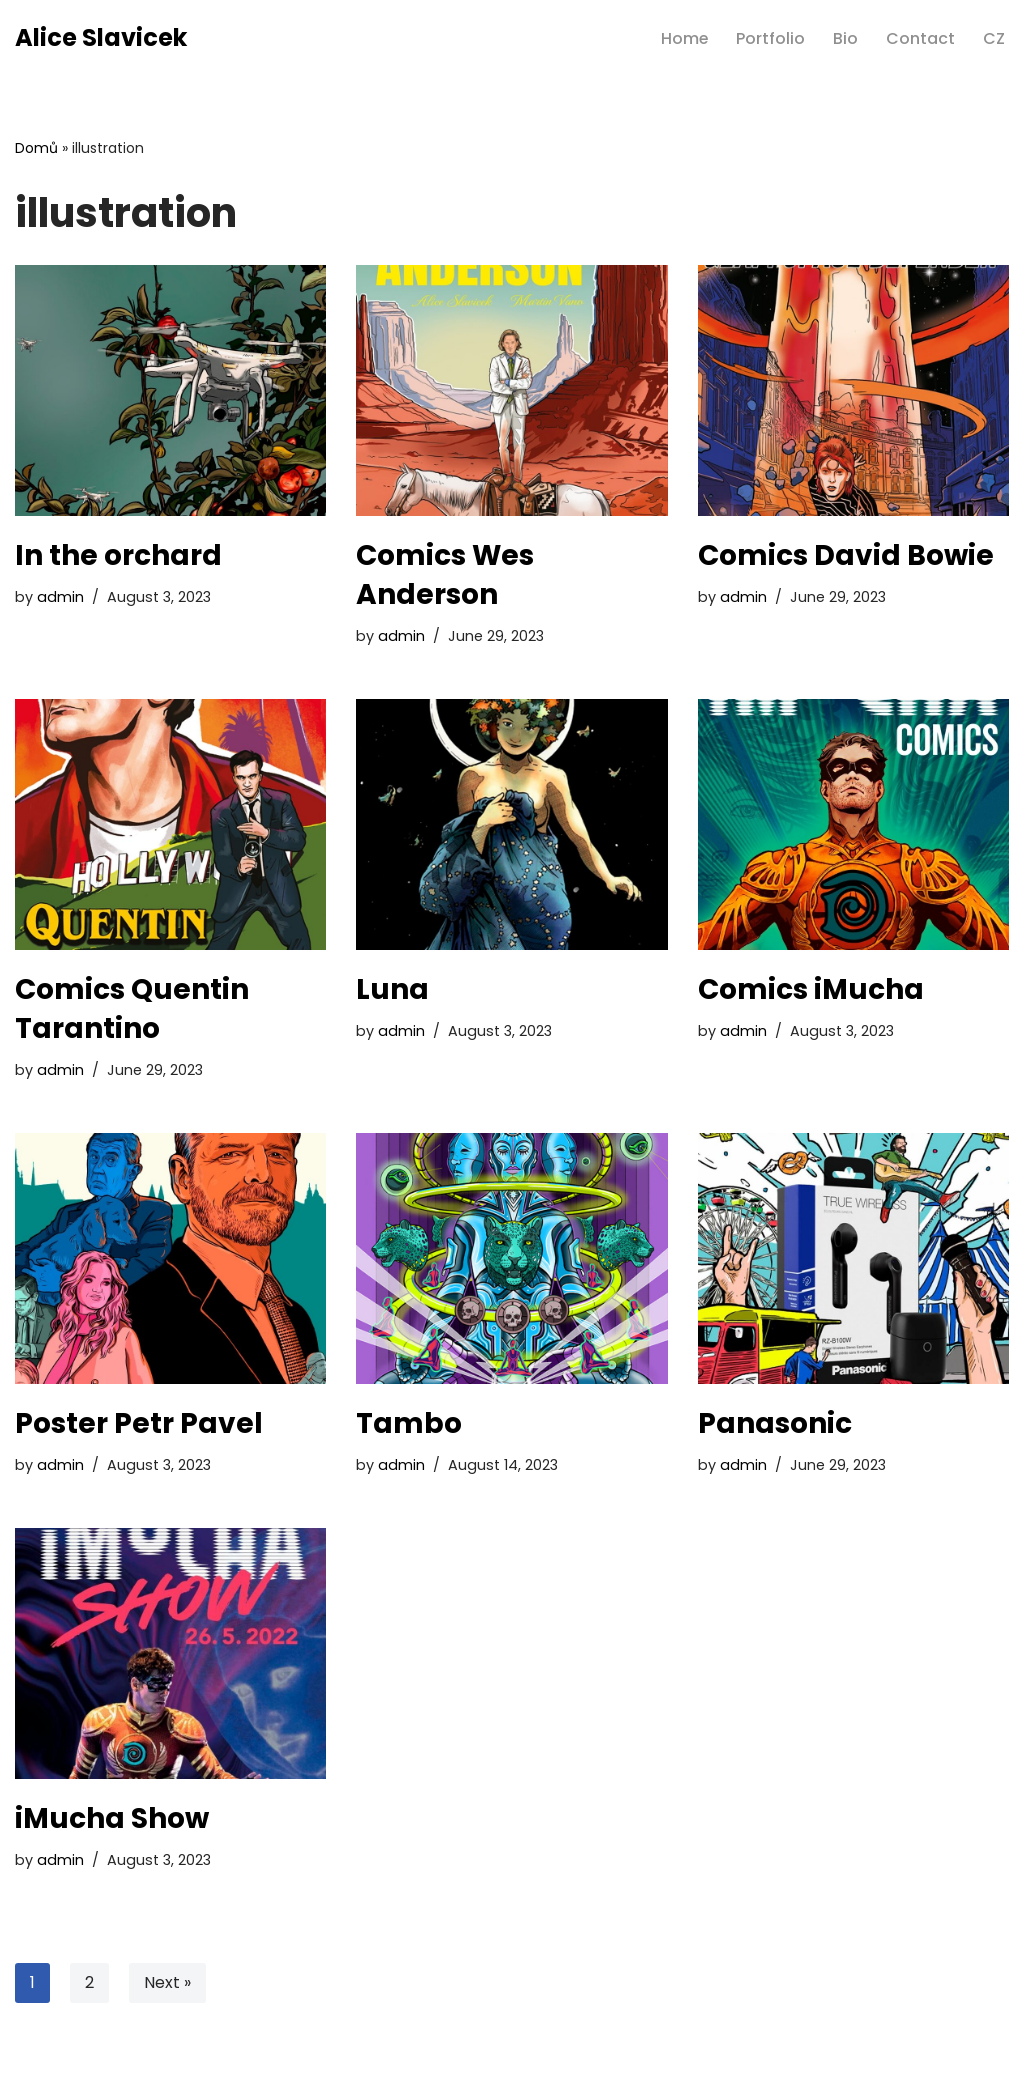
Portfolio (770, 38)
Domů (36, 148)
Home (684, 38)
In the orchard (118, 555)
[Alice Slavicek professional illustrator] (101, 38)
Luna (392, 989)
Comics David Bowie (846, 555)
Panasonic (775, 1423)
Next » (167, 1982)
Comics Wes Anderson (445, 575)
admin (60, 597)
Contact (920, 38)
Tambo (409, 1423)
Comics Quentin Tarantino (132, 1009)
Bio (845, 38)
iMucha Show (112, 1818)
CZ (994, 38)
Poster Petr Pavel (139, 1423)
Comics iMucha (811, 989)
